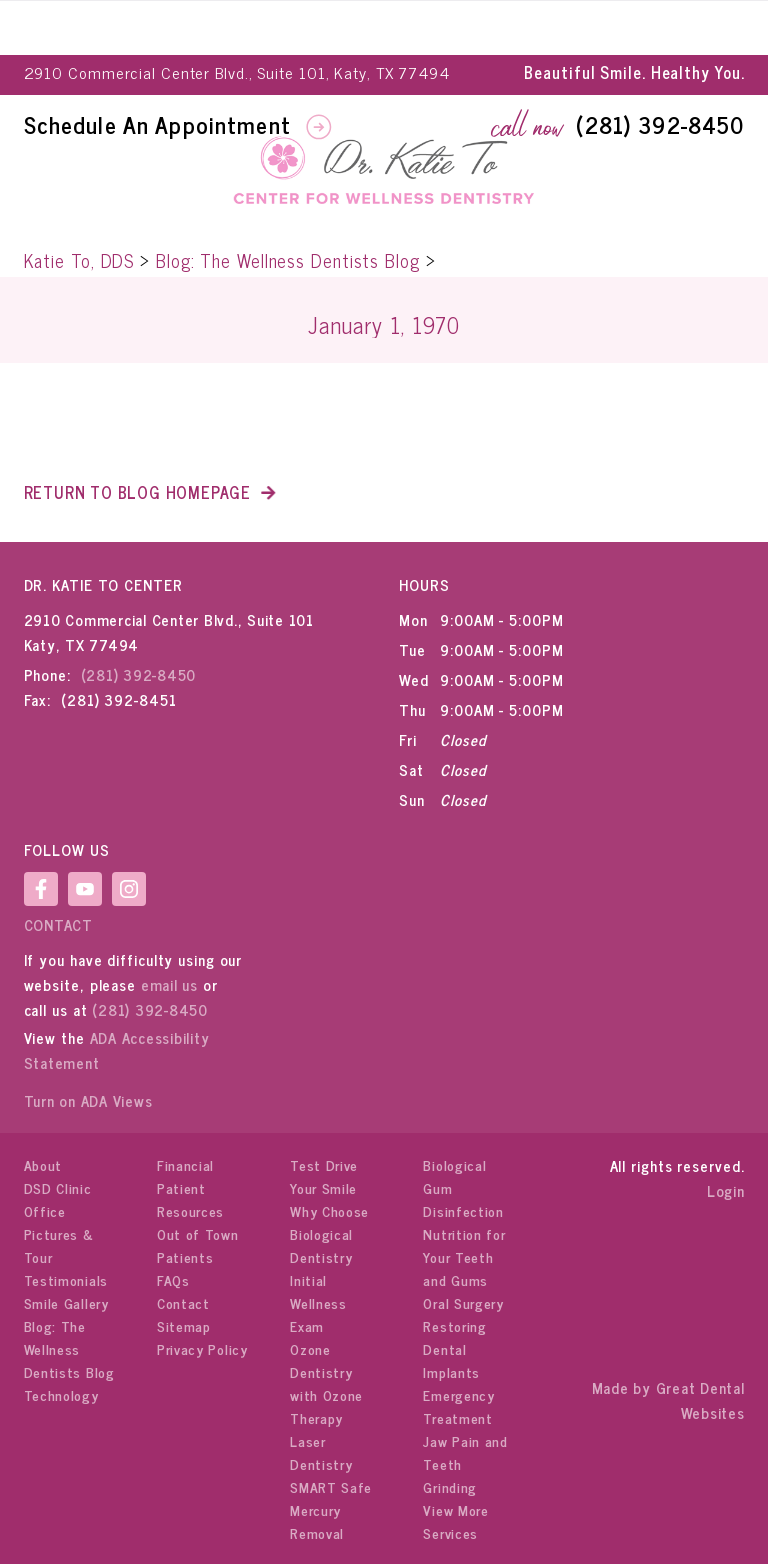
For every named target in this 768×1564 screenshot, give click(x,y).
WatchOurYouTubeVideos (85, 889)
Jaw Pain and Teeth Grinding (465, 1463)
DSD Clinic (58, 1187)
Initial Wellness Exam (318, 1302)
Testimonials (66, 1279)
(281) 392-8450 (660, 124)
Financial (185, 1164)
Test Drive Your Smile (324, 1176)
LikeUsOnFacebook (41, 889)
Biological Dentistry (321, 1245)
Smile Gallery (66, 1302)
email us (169, 984)
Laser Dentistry (321, 1452)
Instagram (129, 889)
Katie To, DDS (79, 260)
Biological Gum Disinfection (463, 1187)
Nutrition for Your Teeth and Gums (464, 1256)
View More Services (455, 1521)
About (43, 1164)
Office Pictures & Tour (59, 1233)
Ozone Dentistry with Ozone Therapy (326, 1383)
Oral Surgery (463, 1302)
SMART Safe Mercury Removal (331, 1509)
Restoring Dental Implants (454, 1348)
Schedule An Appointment (161, 124)
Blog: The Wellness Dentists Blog (288, 260)
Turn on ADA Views (88, 1100)
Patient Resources (190, 1199)
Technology (61, 1394)
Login (726, 1190)
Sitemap (184, 1325)
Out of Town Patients (198, 1245)
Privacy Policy (202, 1348)
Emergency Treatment (458, 1406)
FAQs (173, 1279)
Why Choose (329, 1210)
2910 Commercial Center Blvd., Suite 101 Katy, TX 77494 (169, 632)
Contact (58, 924)
